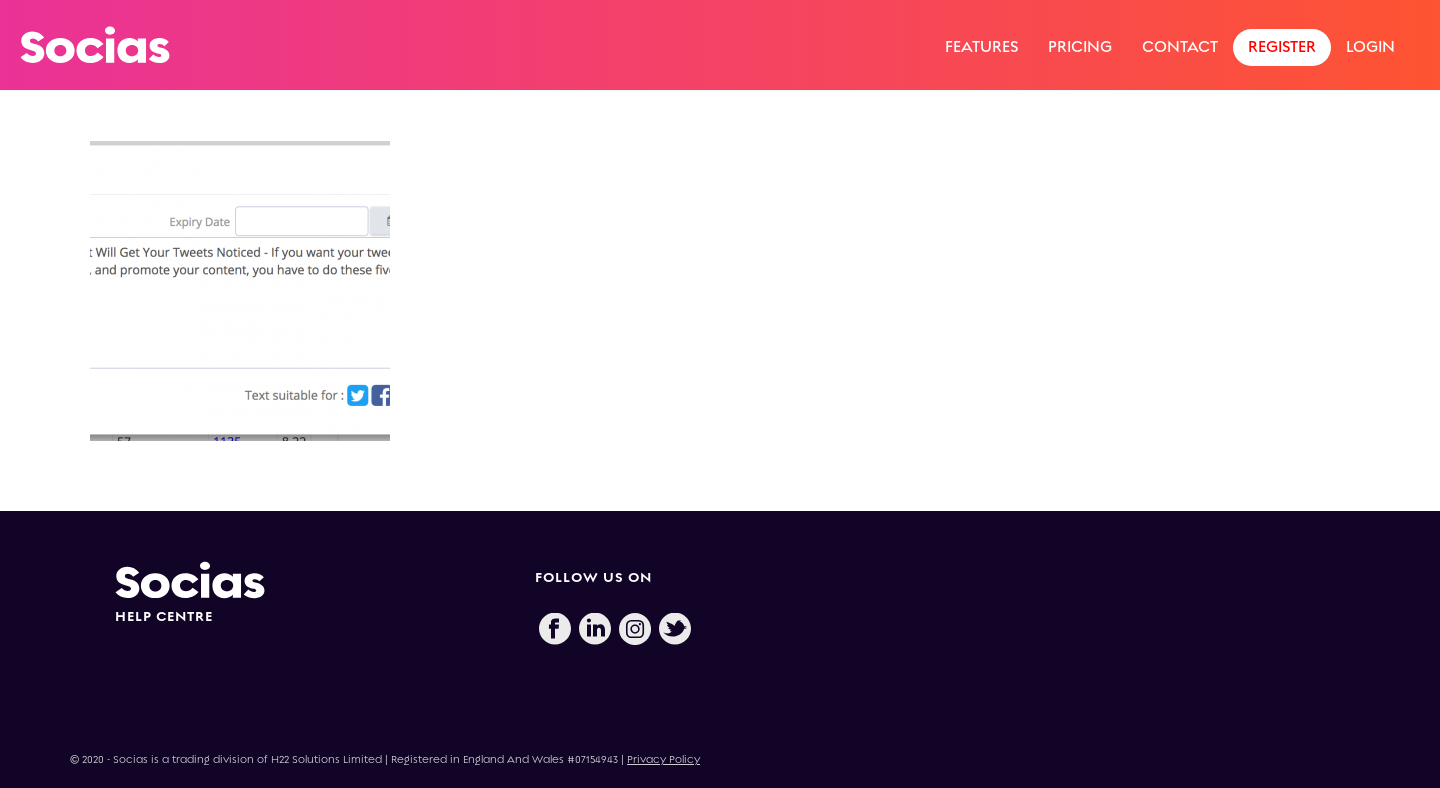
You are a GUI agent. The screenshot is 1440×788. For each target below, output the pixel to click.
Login (1370, 46)
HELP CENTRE (164, 616)
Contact (1180, 46)
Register (1282, 46)
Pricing (1080, 46)
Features (981, 46)
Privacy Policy (663, 759)
